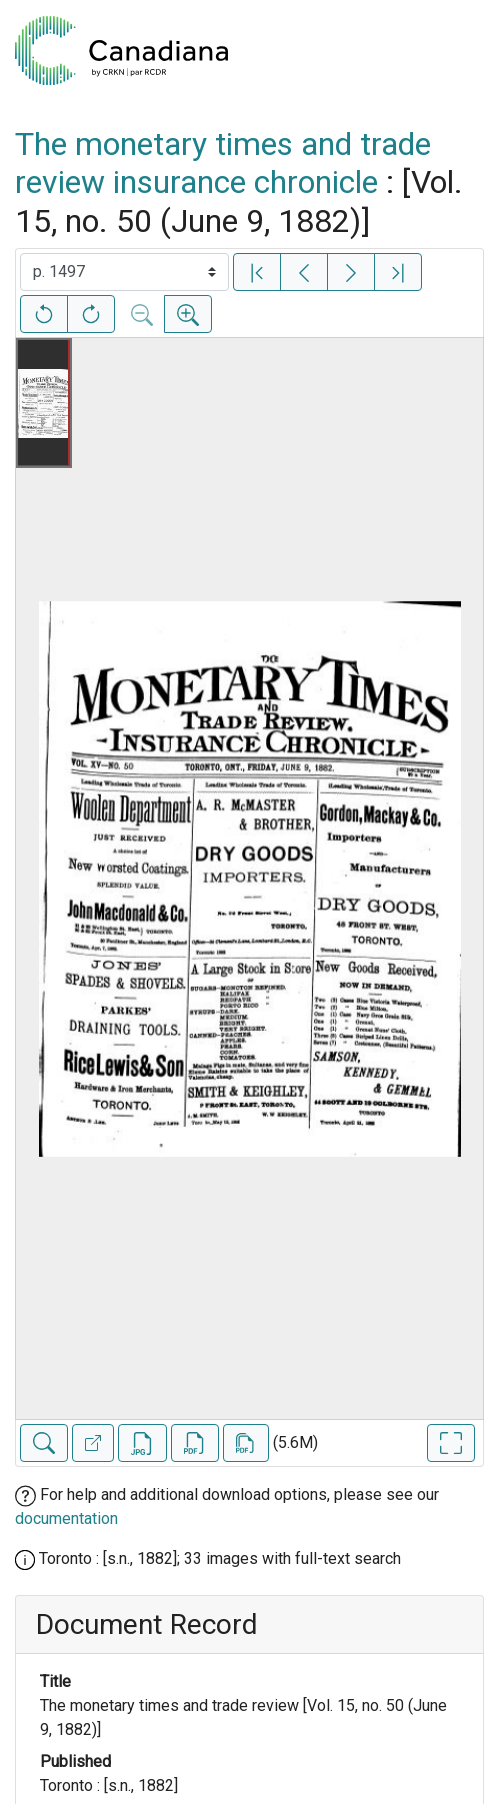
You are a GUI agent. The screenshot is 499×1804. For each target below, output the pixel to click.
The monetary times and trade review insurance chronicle (223, 163)
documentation (66, 1518)
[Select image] (124, 272)
